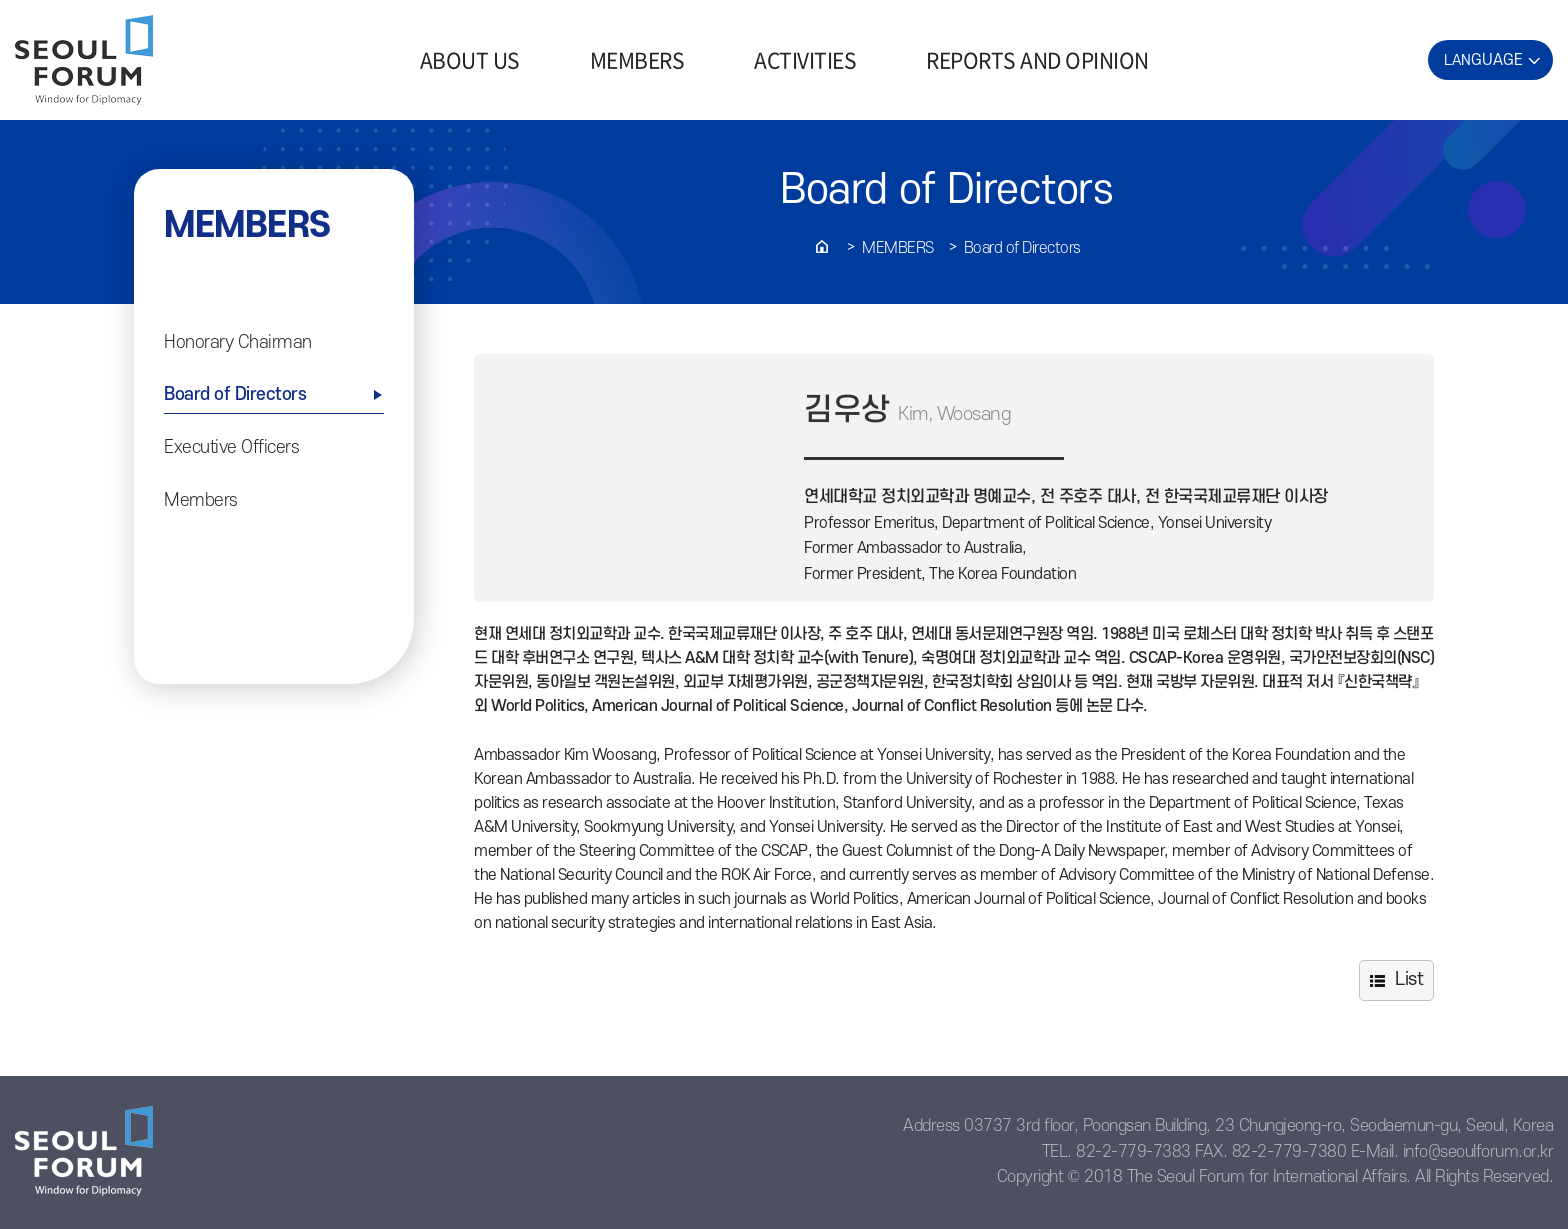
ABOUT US (470, 59)
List (1409, 979)
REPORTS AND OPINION (1037, 59)
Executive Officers (231, 447)
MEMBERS (637, 59)
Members (898, 248)
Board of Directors (1022, 248)
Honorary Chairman (238, 342)
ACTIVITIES (805, 59)
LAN (1483, 60)
